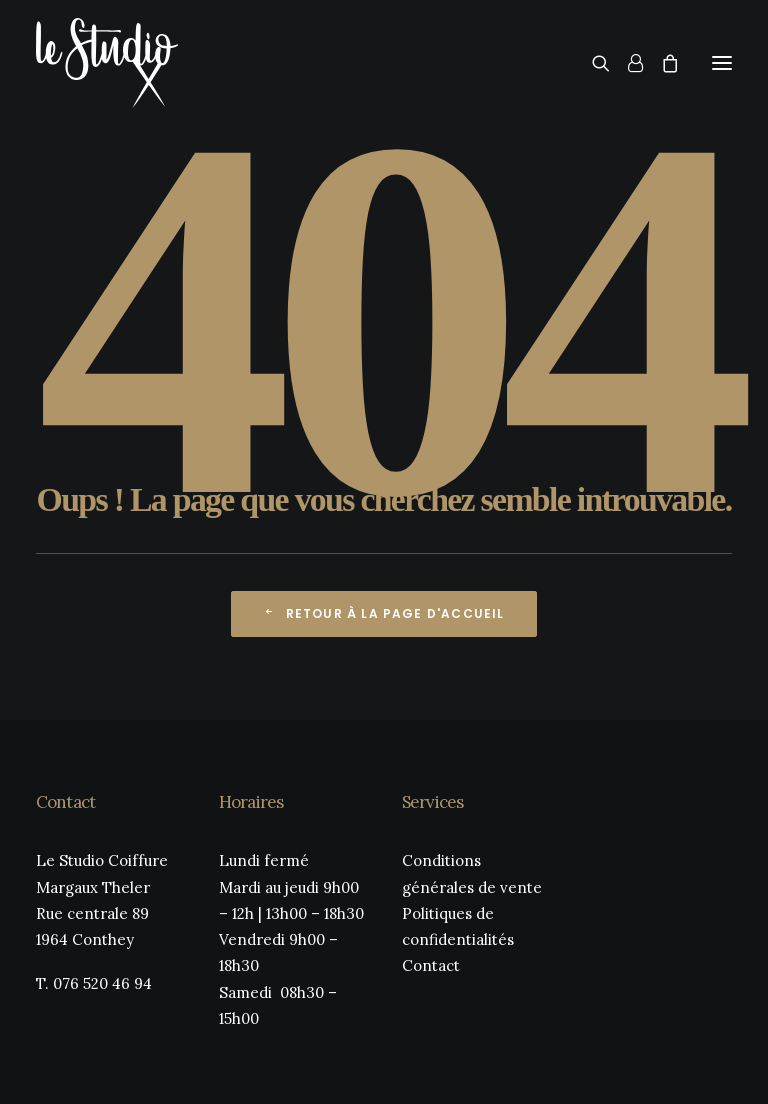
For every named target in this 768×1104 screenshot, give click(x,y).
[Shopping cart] (661, 63)
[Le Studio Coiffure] (107, 63)
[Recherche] (592, 63)
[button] (722, 63)
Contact (431, 965)
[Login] (626, 63)
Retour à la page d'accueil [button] (383, 613)
